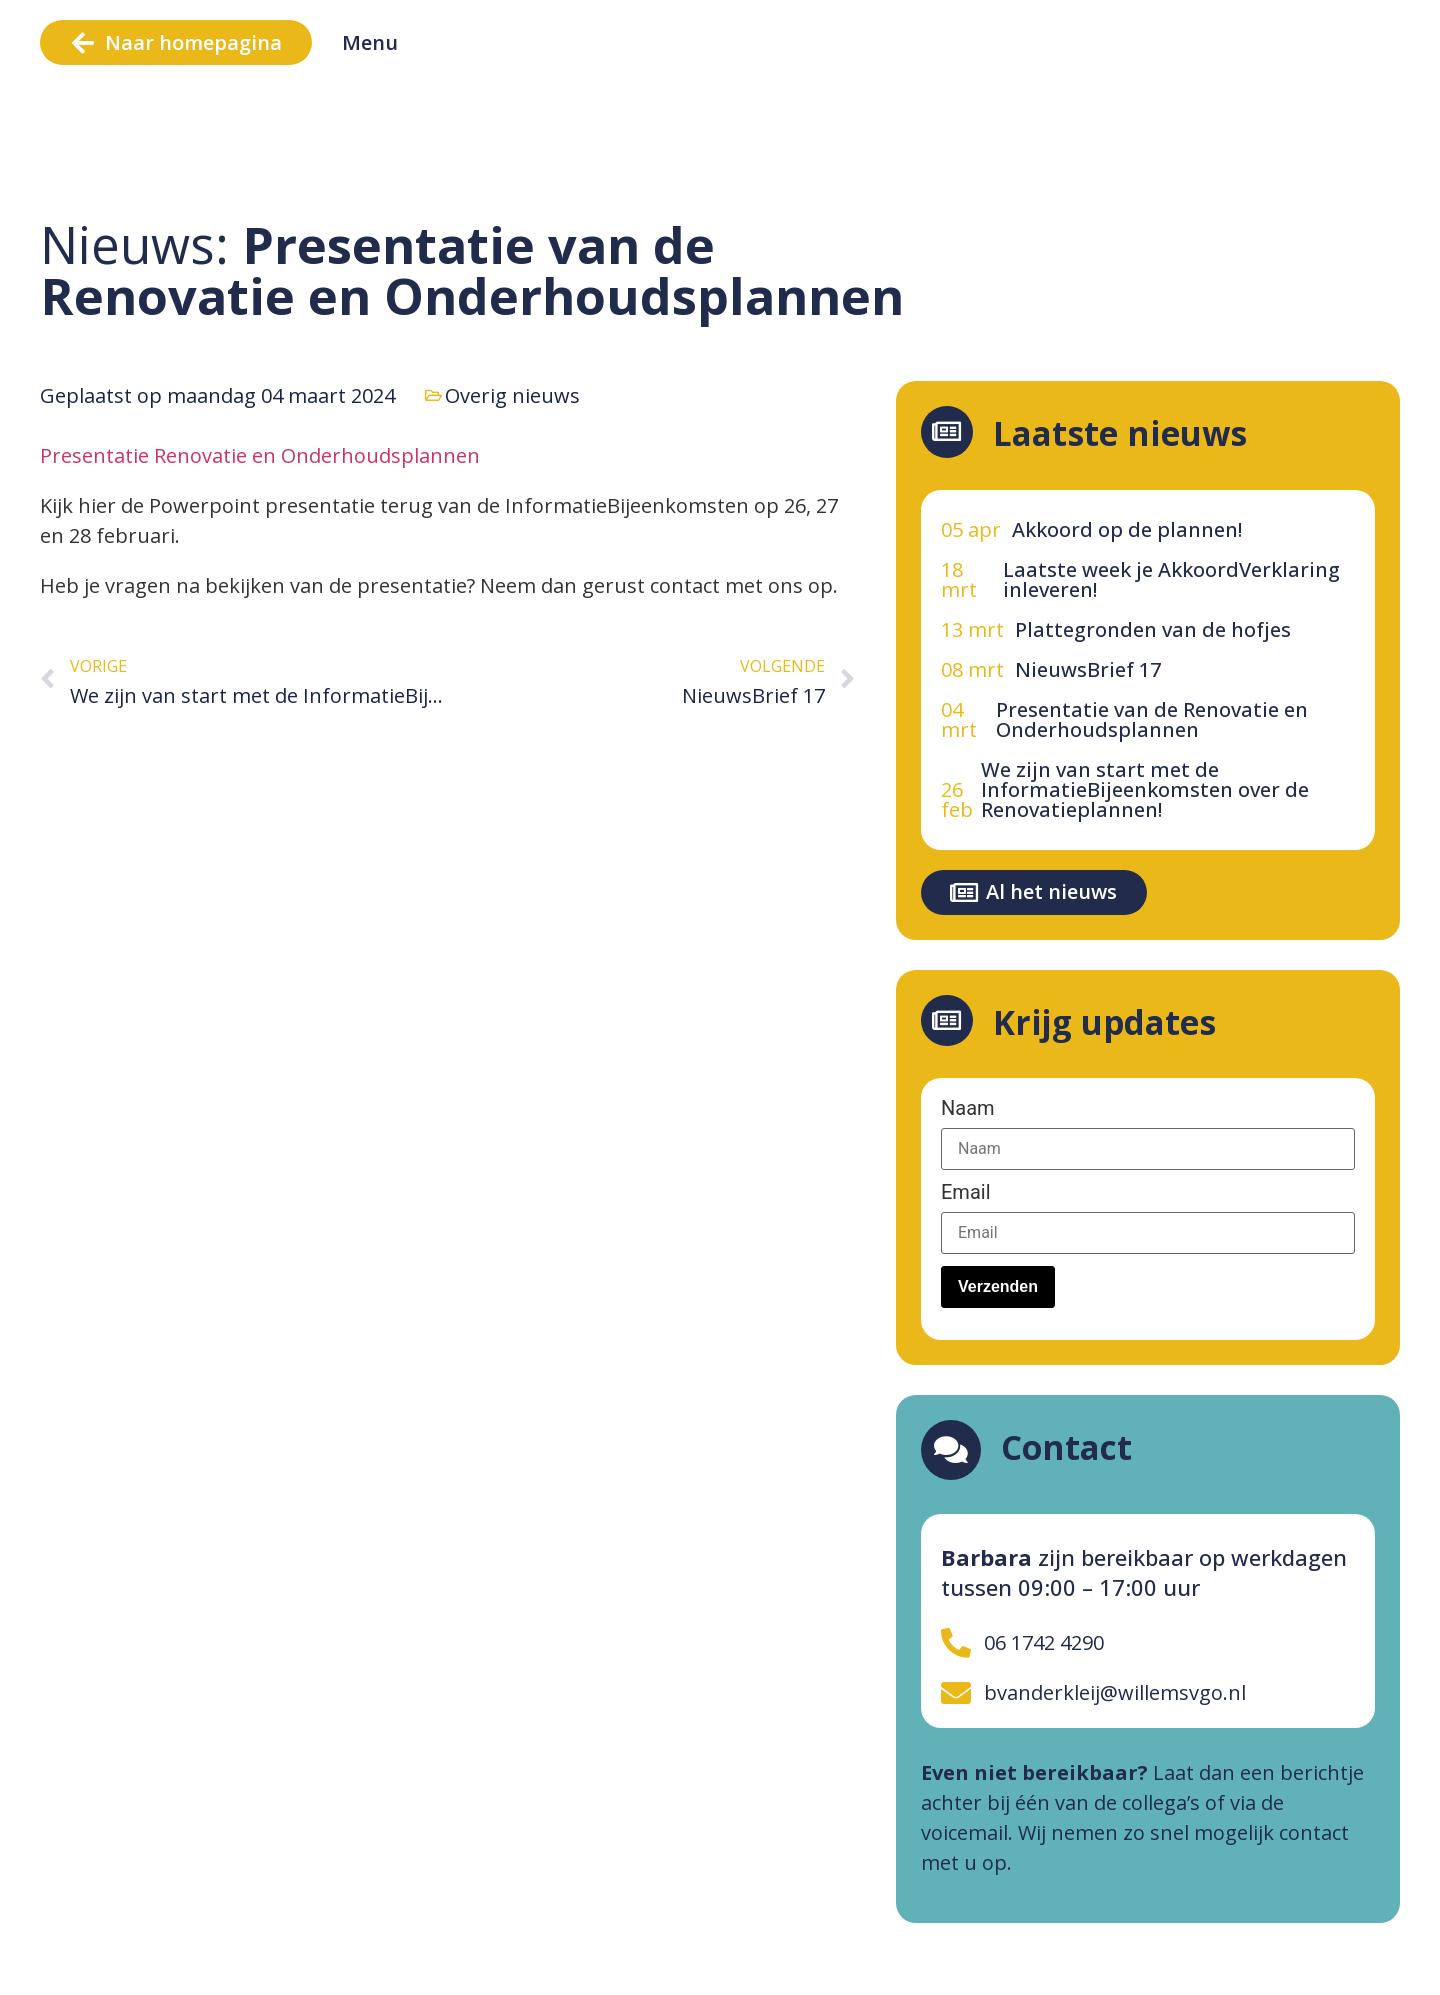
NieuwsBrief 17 (1088, 669)
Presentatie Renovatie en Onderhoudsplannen (260, 455)
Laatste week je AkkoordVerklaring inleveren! (1171, 579)
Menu (370, 42)
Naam (968, 1108)
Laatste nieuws (1128, 433)
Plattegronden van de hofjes (1153, 629)
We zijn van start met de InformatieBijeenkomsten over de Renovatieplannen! (1145, 789)
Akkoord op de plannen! (1127, 529)
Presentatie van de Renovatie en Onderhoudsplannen (1152, 719)
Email (966, 1192)
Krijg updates (1112, 1022)
